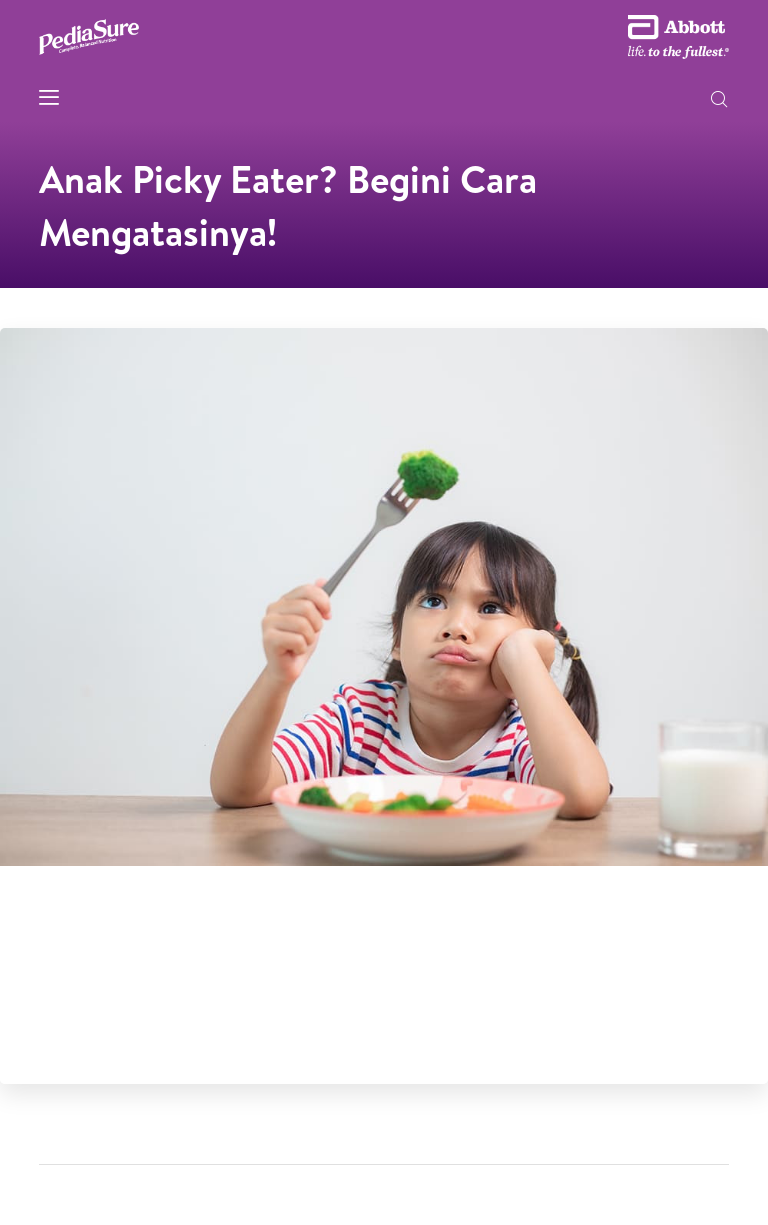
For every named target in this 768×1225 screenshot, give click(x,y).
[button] (719, 101)
